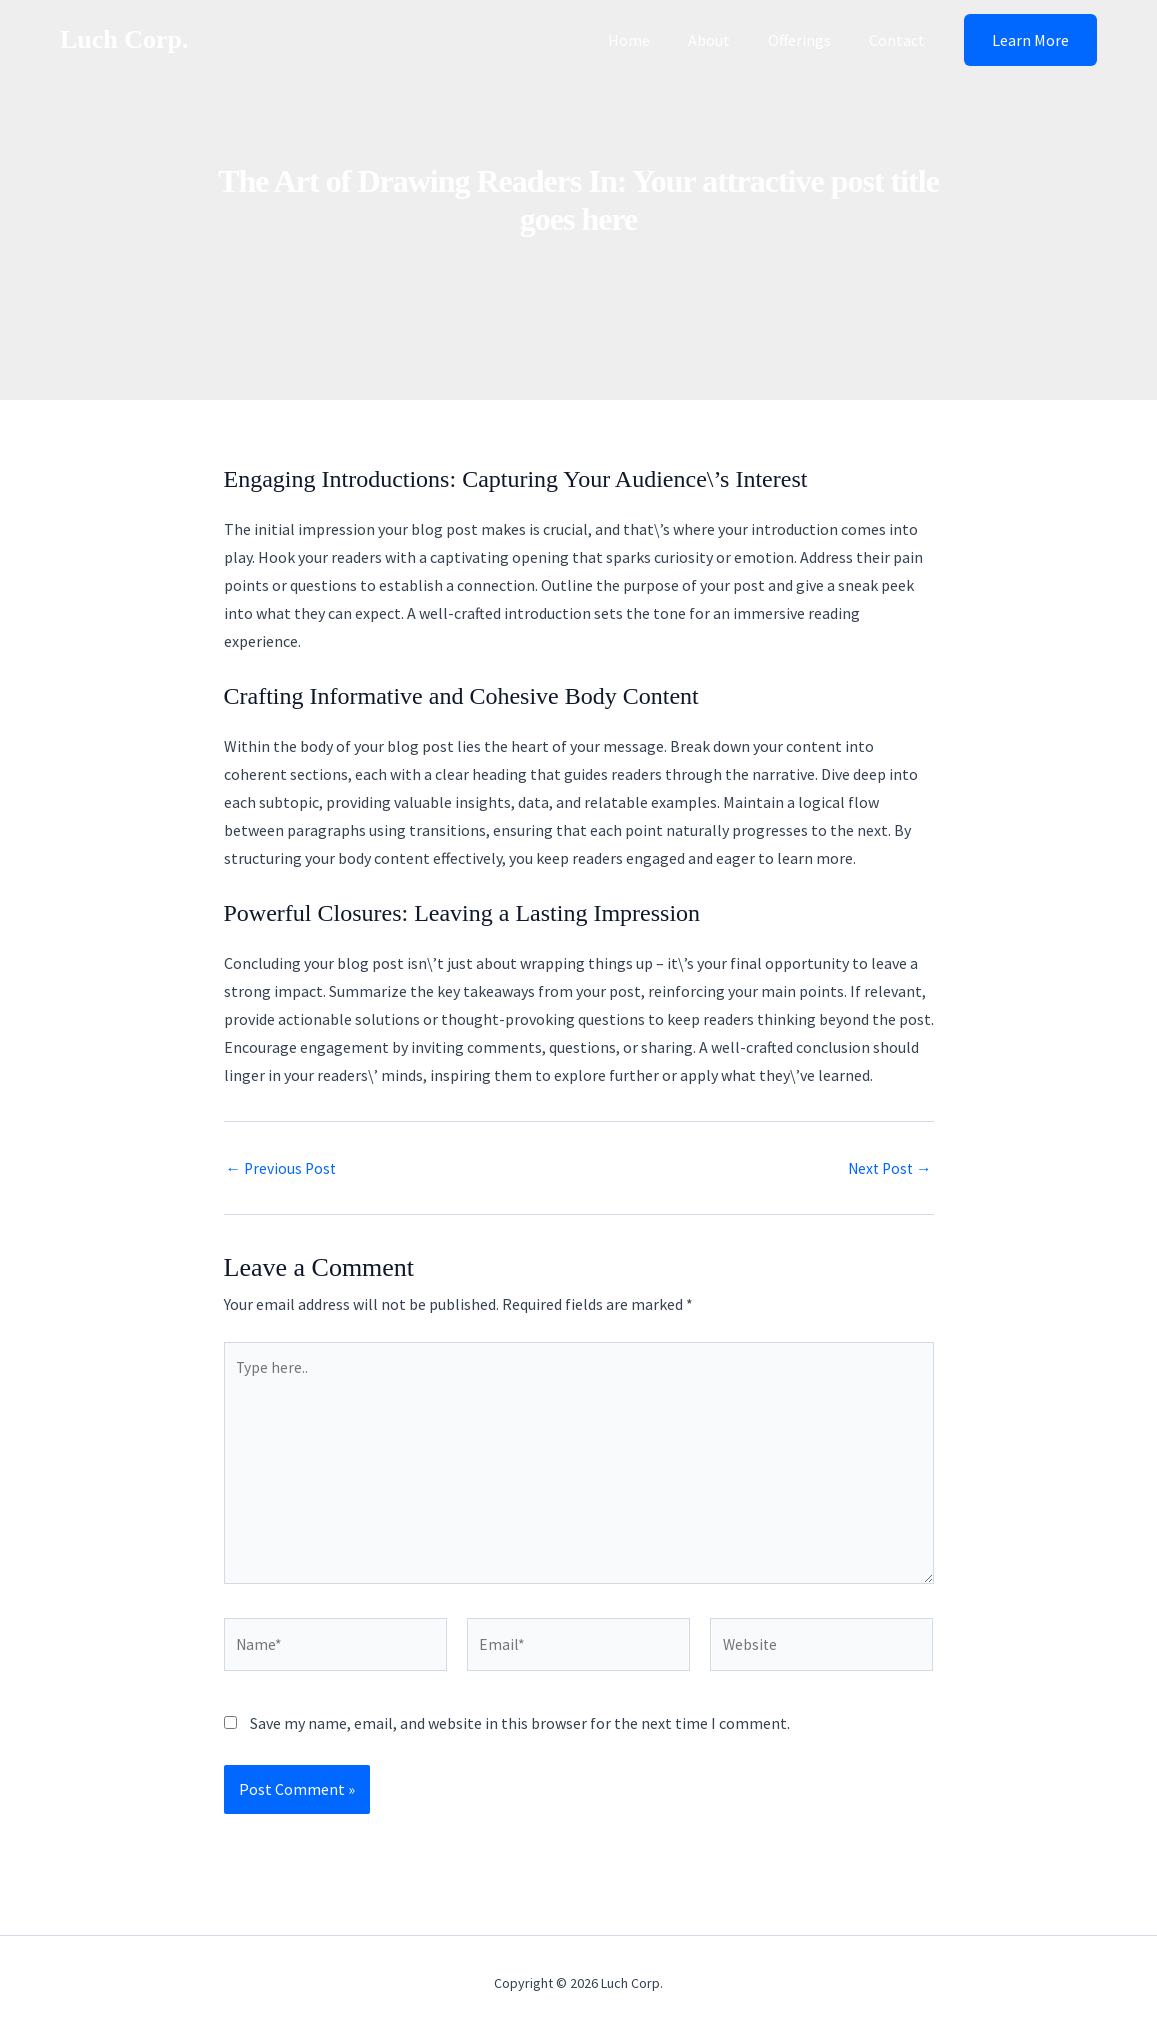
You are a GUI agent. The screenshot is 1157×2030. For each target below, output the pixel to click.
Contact (900, 40)
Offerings (808, 40)
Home (650, 40)
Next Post (888, 1168)
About (724, 40)
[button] (1030, 40)
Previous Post (283, 1168)
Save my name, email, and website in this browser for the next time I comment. (520, 1732)
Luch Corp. (124, 39)
